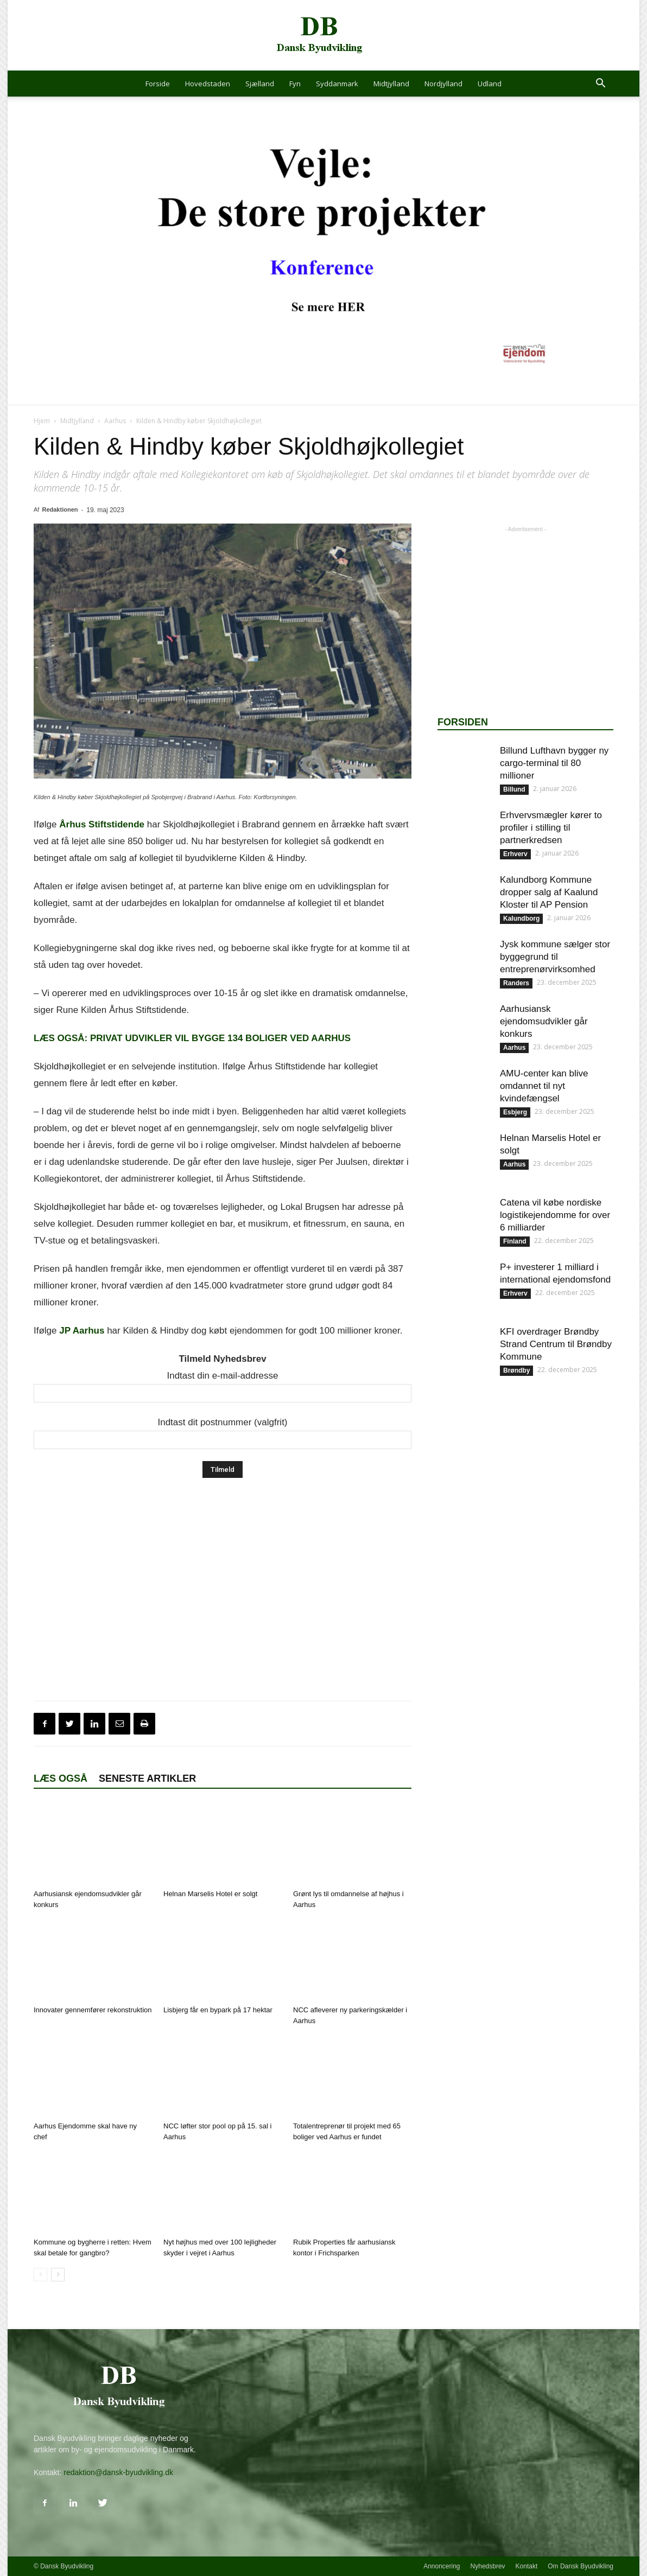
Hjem (42, 420)
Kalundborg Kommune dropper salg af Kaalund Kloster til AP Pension (549, 892)
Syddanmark (337, 83)
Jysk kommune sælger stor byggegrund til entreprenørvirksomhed (555, 956)
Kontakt (527, 2566)
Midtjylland (391, 83)
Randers (516, 983)
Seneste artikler (147, 1778)
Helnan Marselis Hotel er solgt (210, 1894)
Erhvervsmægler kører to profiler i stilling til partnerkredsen (551, 827)
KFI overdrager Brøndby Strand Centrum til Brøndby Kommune (556, 1344)
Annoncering (441, 2566)
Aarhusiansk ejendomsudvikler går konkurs (544, 1021)
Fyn (295, 83)
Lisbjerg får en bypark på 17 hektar (217, 2010)
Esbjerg (515, 1112)
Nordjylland (443, 83)
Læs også (60, 1778)
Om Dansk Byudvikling (580, 2566)
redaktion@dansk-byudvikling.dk (118, 2472)
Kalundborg (521, 918)
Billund (514, 789)
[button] (600, 84)
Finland (515, 1241)
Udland (490, 83)
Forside (157, 83)
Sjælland (259, 83)
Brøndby (516, 1370)
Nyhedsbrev (488, 2566)
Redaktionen (60, 509)
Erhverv (515, 854)
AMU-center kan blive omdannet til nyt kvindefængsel (544, 1086)
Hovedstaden (207, 83)
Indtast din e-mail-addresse (222, 1375)
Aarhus (115, 420)
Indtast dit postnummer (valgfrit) (222, 1422)
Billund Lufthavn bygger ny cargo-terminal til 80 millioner (554, 763)
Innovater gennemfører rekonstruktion (93, 2010)
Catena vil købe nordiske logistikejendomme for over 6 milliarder (555, 1215)
